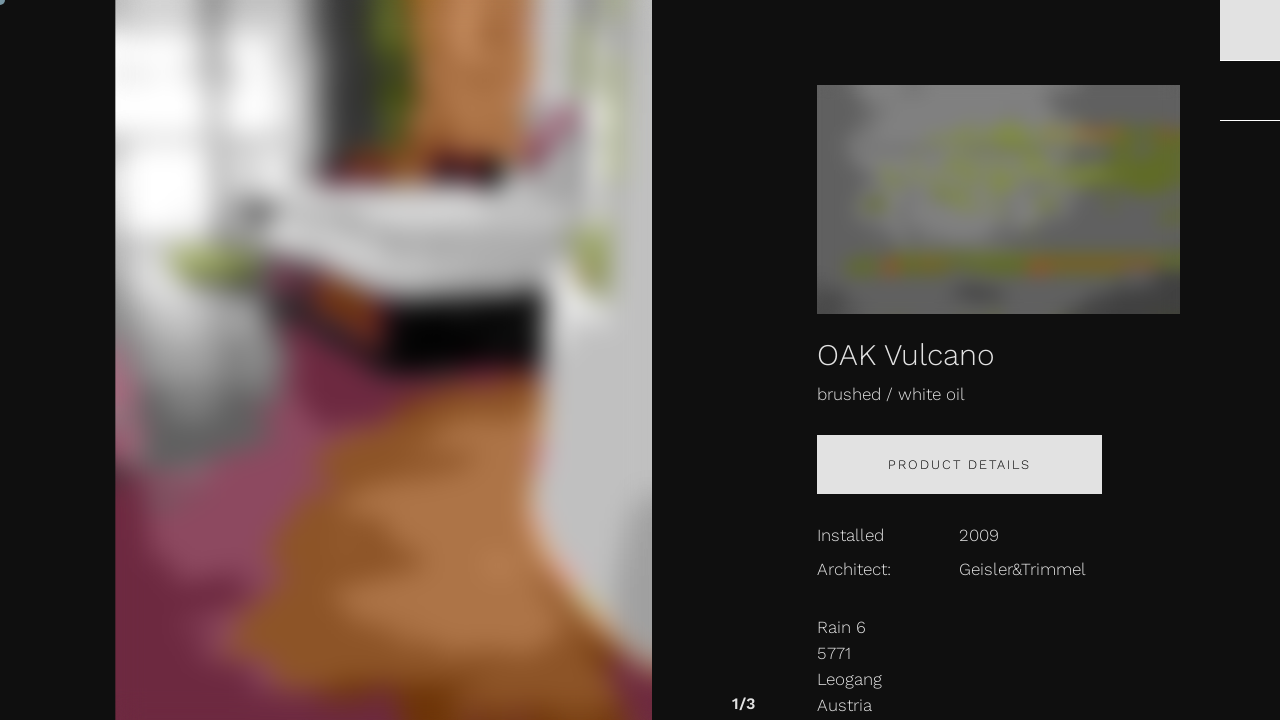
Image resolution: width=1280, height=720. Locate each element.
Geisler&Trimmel (1022, 569)
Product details (959, 464)
